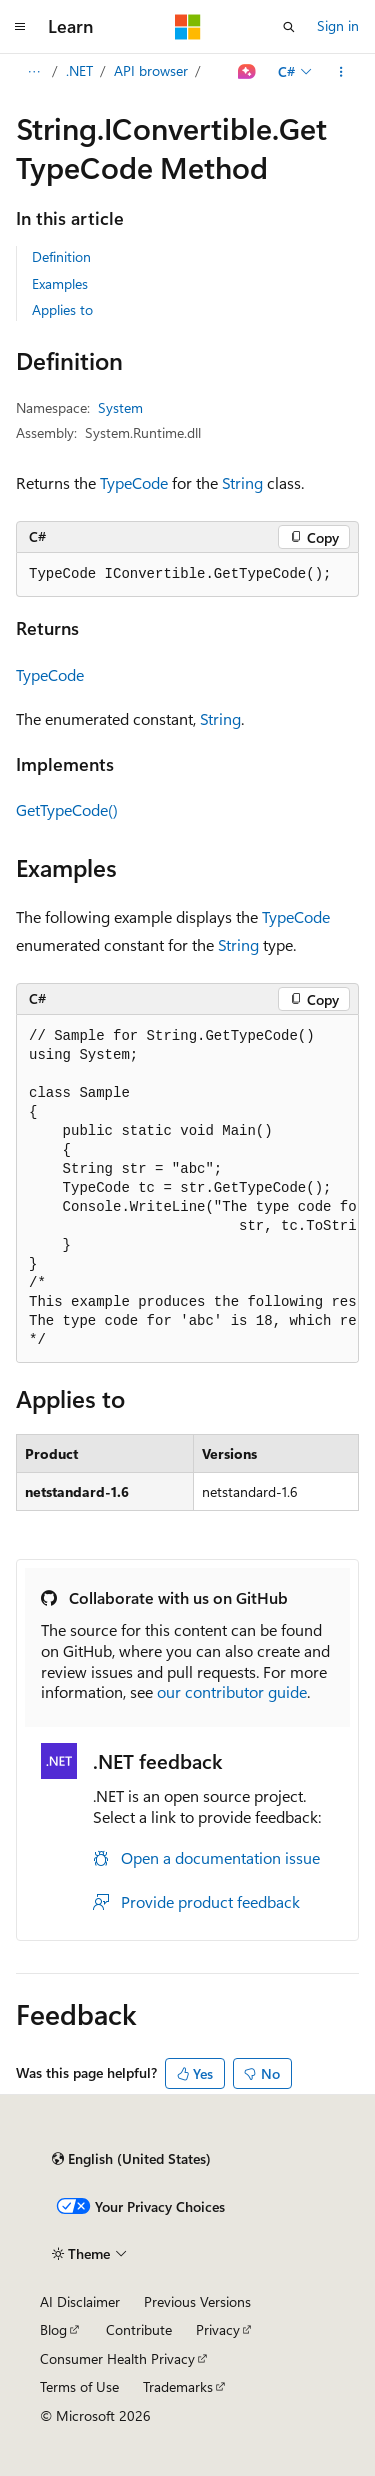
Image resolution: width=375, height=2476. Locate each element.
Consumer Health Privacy (117, 2358)
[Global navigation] (20, 27)
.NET (79, 70)
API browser (151, 70)
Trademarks (178, 2386)
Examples (60, 283)
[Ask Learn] (247, 72)
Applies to (62, 309)
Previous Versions (197, 2301)
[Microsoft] (188, 27)
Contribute (139, 2329)
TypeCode (134, 482)
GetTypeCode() (67, 809)
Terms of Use (79, 2386)
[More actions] (341, 72)
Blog (53, 2329)
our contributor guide (232, 1691)
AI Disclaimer (80, 2301)
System (120, 407)
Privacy (218, 2329)
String (242, 482)
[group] (187, 1189)
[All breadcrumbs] (33, 72)
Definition (61, 256)
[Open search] (289, 27)
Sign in (338, 25)
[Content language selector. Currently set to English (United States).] (131, 2159)
